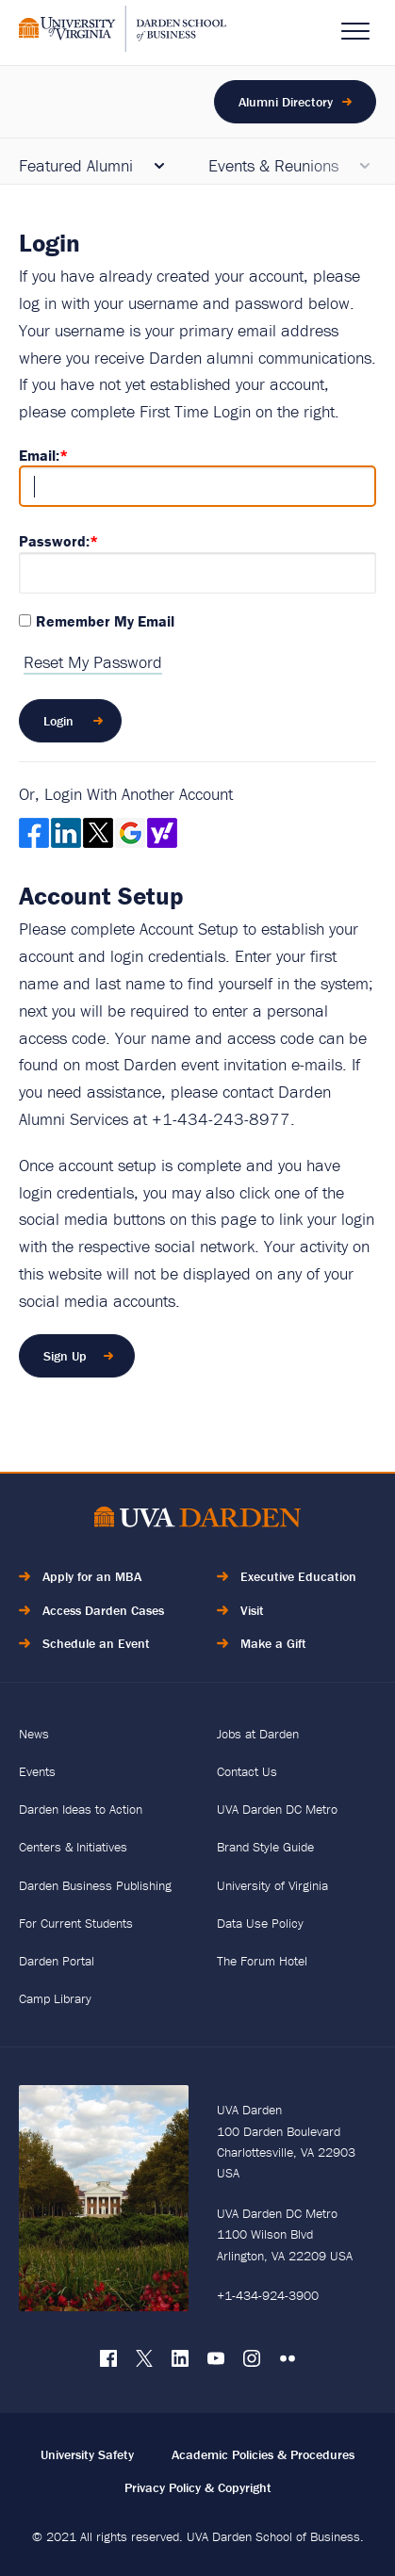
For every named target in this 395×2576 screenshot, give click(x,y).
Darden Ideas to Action (80, 1809)
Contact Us (247, 1771)
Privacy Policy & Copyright (198, 2487)
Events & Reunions (273, 165)
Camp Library (55, 1998)
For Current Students (76, 1923)
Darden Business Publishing (95, 1885)
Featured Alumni (76, 165)
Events (37, 1771)
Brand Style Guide (265, 1846)
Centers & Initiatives (73, 1846)
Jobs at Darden (258, 1733)
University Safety (87, 2454)
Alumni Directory (286, 101)
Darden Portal (56, 1960)
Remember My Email (105, 620)
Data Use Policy (260, 1923)
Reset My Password (93, 662)
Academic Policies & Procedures (263, 2454)
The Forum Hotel (262, 1960)
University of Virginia (272, 1885)
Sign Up (65, 1355)
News (34, 1733)
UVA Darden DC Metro (277, 1809)
